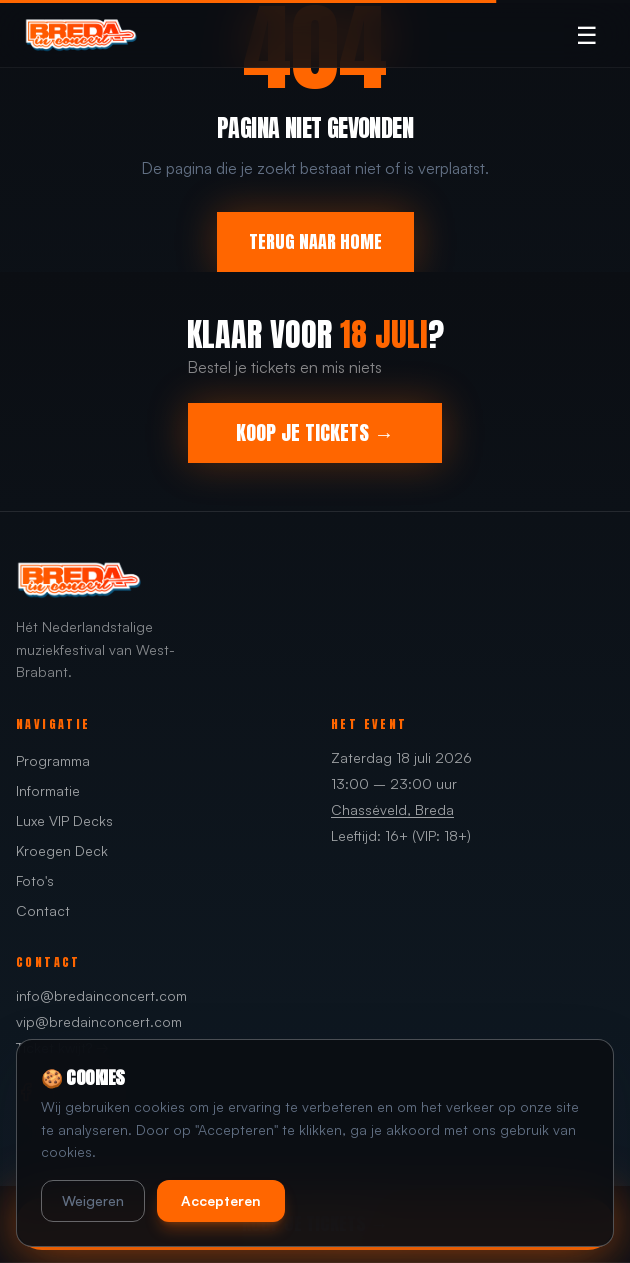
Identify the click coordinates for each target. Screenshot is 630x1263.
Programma (53, 760)
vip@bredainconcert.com (99, 1021)
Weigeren (93, 1200)
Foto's (35, 880)
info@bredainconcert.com (101, 995)
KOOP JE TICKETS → (315, 432)
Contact (43, 910)
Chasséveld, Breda (392, 809)
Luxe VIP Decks (64, 820)
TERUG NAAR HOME (315, 241)
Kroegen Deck (62, 850)
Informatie (48, 790)
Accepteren (221, 1200)
